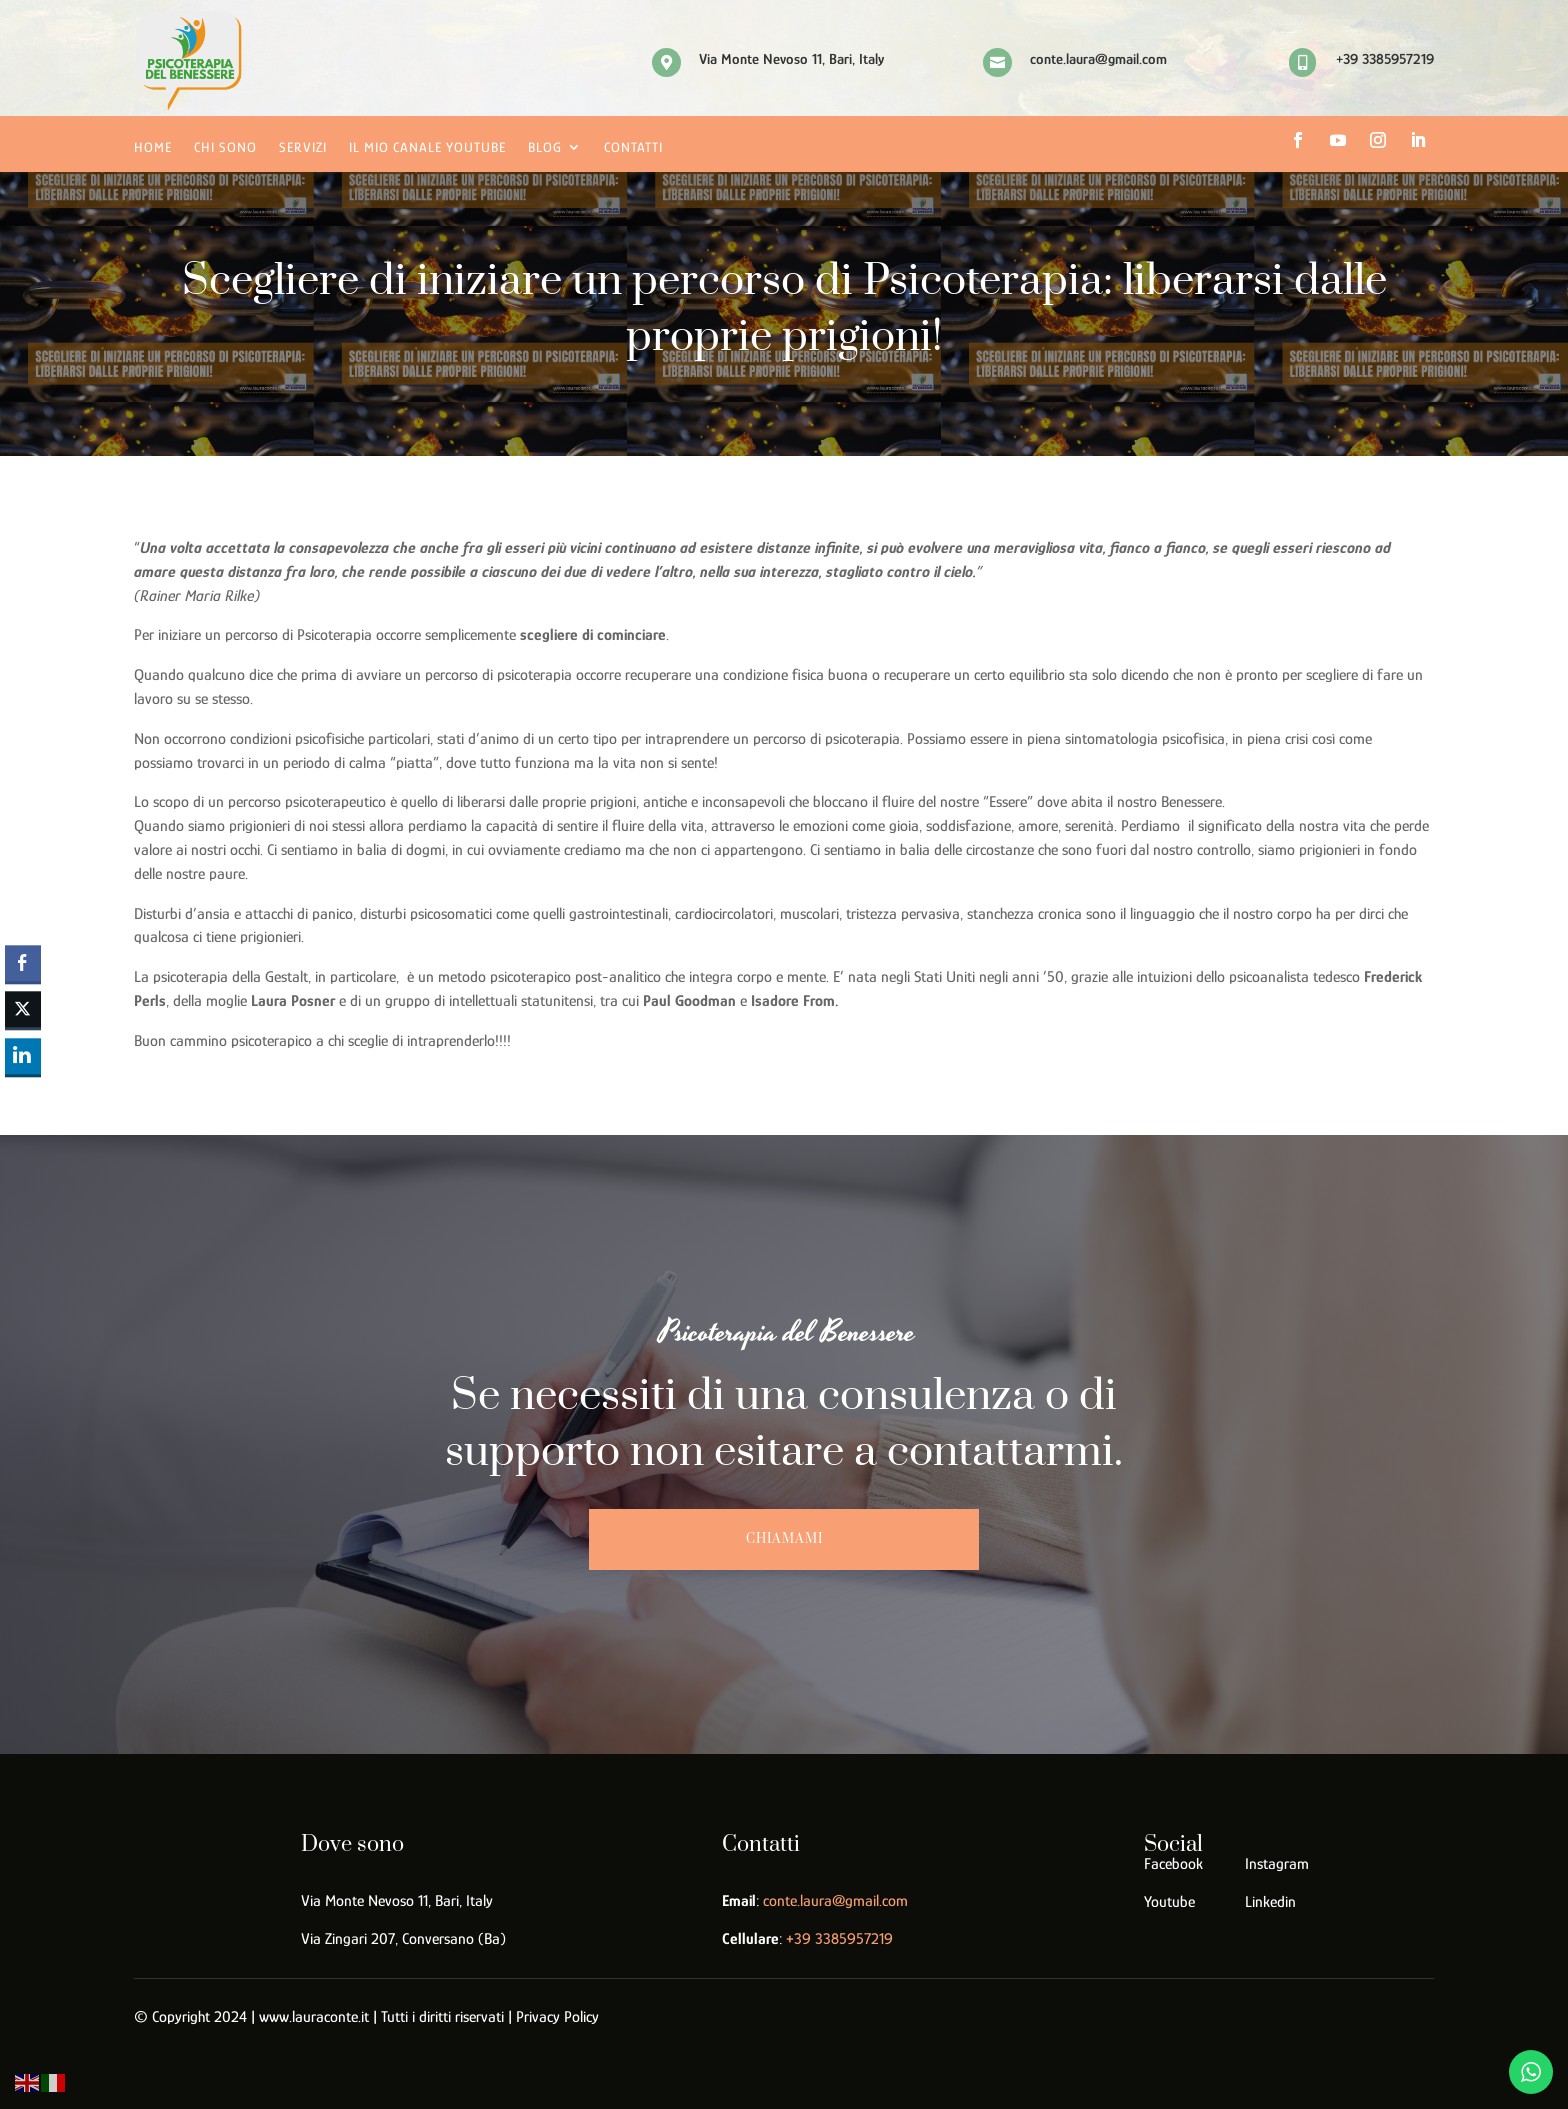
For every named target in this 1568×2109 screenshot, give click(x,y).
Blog (545, 147)
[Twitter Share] (23, 1010)
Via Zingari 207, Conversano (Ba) (403, 1939)
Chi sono (225, 147)
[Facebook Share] (23, 963)
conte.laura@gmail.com (835, 1901)
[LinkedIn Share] (23, 1056)
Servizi (303, 147)
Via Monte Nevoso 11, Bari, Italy (397, 1901)
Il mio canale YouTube (427, 147)
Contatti (633, 147)
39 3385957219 (839, 1939)
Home (153, 147)
